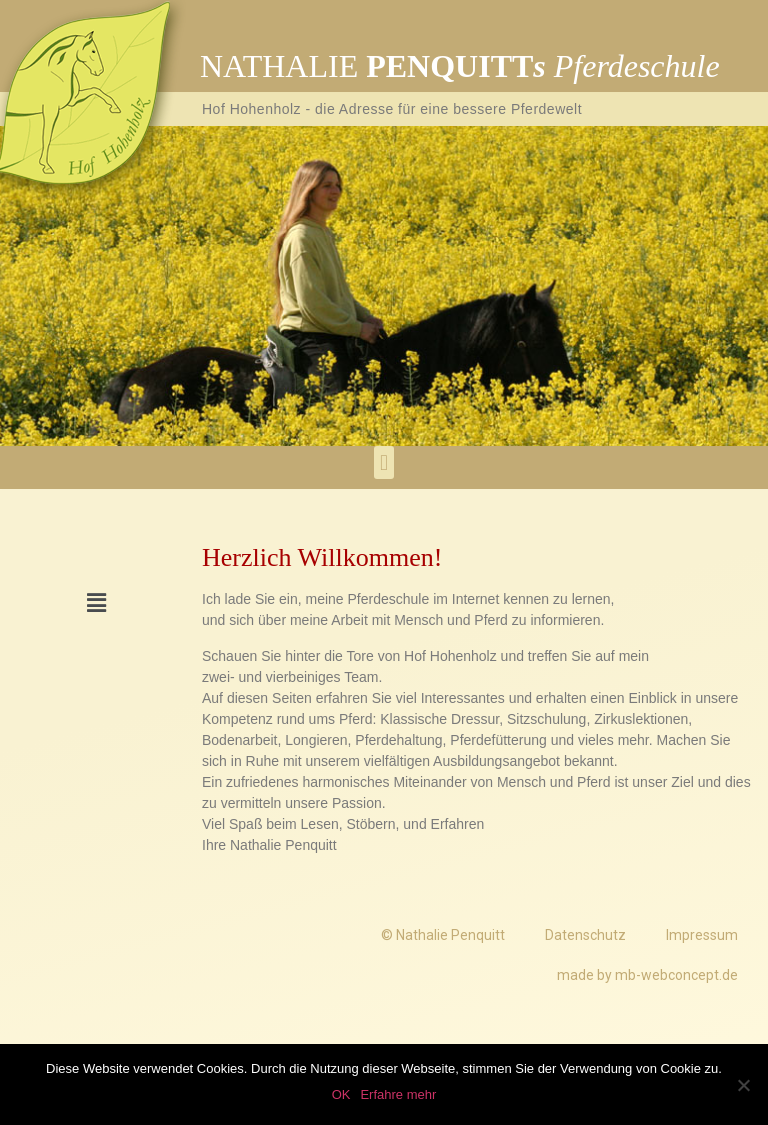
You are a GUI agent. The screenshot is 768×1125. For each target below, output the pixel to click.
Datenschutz (585, 935)
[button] (383, 462)
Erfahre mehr (398, 1094)
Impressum (702, 935)
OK (341, 1094)
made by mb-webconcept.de (647, 975)
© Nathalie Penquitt (443, 935)
